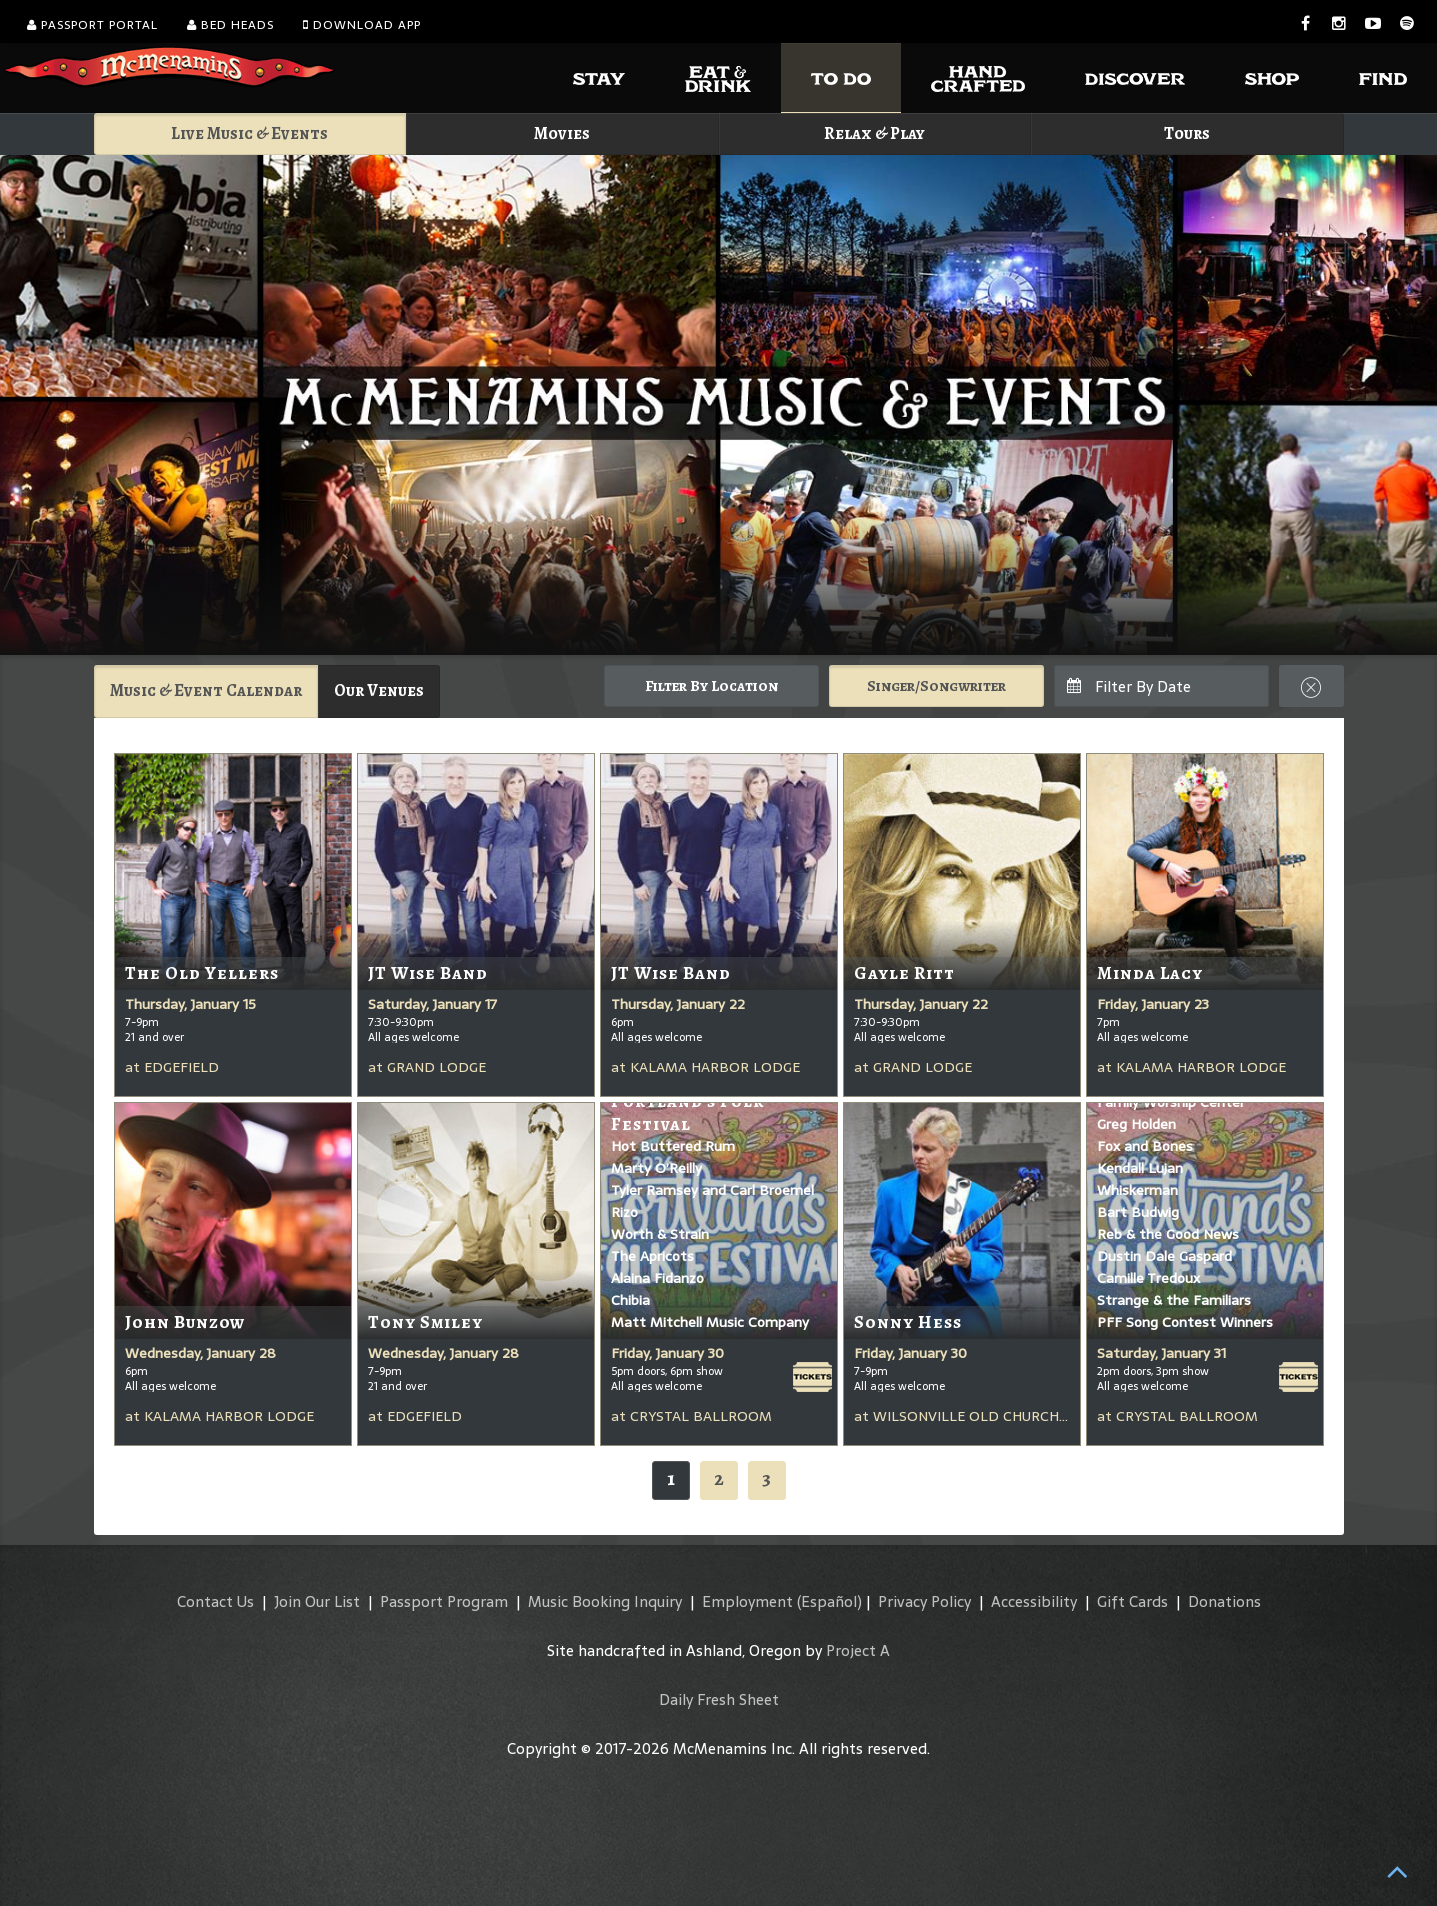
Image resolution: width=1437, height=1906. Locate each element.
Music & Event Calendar (206, 690)
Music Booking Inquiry (605, 1601)
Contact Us (215, 1601)
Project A (858, 1650)
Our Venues (379, 690)
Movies (562, 133)
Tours (1187, 133)
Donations (1224, 1601)
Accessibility (1034, 1601)
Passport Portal (92, 25)
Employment (747, 1601)
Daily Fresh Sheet (719, 1699)
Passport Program (444, 1601)
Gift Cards (1132, 1601)
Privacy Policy (924, 1601)
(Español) (829, 1601)
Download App (362, 25)
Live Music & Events (249, 133)
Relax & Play (874, 133)
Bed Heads (230, 25)
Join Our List (317, 1601)
